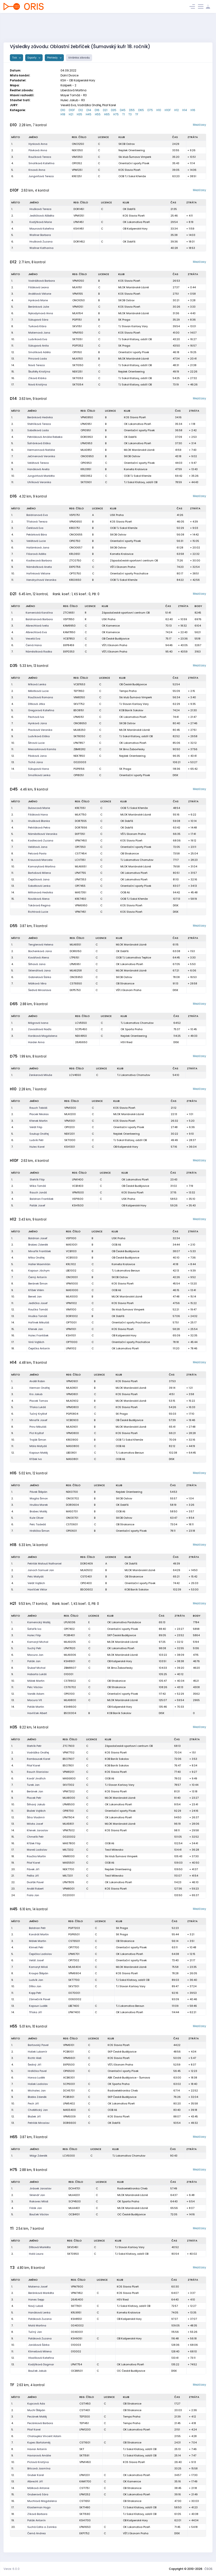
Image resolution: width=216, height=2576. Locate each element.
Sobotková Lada (38, 430)
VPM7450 (81, 840)
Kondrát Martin (39, 1934)
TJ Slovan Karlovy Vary (133, 326)
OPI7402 (69, 1629)
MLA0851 (86, 450)
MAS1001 (71, 1244)
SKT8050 (79, 736)
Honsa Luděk (36, 2077)
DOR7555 (81, 821)
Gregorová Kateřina (41, 710)
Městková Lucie (38, 691)
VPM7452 (77, 2293)
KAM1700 (85, 2481)
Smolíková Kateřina (41, 163)
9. (12, 333)
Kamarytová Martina (41, 866)
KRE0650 (75, 580)
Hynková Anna (38, 144)
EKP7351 (80, 834)
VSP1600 (77, 1199)
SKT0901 (86, 482)
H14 (184, 110)
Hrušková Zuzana (41, 241)
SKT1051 (77, 339)
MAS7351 (80, 892)
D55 (132, 110)
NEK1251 (77, 371)
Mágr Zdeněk (38, 2156)
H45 (88, 114)
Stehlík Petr (34, 1746)
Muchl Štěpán (36, 2410)
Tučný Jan (35, 2332)
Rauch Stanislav (38, 1772)
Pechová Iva (36, 717)
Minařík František (39, 1251)
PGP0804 (72, 1414)
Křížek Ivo (35, 1459)
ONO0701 (72, 1518)
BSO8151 (78, 710)
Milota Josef (35, 1824)
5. (12, 170)
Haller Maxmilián (39, 1264)
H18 (63, 114)
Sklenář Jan (37, 2195)
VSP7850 (68, 619)
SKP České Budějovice (121, 1635)
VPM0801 (72, 1394)
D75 (150, 110)
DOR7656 (81, 827)
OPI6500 (69, 2071)
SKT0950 (73, 2254)
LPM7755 (80, 873)
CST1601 (84, 2442)
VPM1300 (70, 1108)
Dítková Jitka (36, 704)
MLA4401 (74, 2208)
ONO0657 (75, 547)
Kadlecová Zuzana (40, 840)
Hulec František (38, 1335)
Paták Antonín (36, 2520)
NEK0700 (72, 1492)
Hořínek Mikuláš (38, 1322)
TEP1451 (84, 2423)
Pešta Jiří (33, 1876)
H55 (98, 114)
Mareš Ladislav (37, 1850)
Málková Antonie (38, 2488)
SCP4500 (75, 2201)
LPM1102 (71, 1348)
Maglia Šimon (39, 1498)
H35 (79, 114)
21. (12, 1876)
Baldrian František (41, 1199)
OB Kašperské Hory (135, 228)
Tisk (15, 57)
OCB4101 (74, 2214)
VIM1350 (77, 157)
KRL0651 (74, 554)
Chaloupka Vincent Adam (44, 2436)
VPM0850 (87, 417)
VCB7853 (69, 638)
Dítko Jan (35, 1986)
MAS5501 (68, 1863)
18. (12, 1348)
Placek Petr (34, 1798)
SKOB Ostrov (126, 144)
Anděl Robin (37, 1381)
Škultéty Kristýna (39, 371)
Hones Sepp (36, 2299)
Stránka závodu (79, 57)
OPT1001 (71, 1322)
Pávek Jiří (33, 1869)
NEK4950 (81, 1036)
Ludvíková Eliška (39, 736)
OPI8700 (68, 1811)
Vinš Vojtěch (36, 1342)
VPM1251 (77, 170)
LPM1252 (84, 2494)
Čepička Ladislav (40, 1954)
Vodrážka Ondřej (38, 1752)
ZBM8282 (79, 749)
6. (12, 176)
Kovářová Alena (38, 957)
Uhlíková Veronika (39, 482)
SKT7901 (76, 2306)
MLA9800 (70, 1700)
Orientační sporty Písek (133, 163)
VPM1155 (77, 294)
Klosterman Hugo (38, 2507)
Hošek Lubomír (37, 2051)
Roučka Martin (36, 1856)
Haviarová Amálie (39, 2455)
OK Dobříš (129, 209)
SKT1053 (77, 378)
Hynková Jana (37, 723)
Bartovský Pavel (38, 2045)
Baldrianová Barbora (39, 619)
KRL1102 (71, 1264)
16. (13, 378)
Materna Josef (38, 2286)
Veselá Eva (33, 638)
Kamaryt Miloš (38, 1967)
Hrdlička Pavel (37, 2071)
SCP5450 (81, 1029)
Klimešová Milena (40, 2351)
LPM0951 (86, 424)
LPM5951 (75, 964)
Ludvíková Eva (37, 339)
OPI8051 (78, 775)
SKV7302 (68, 1785)
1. (12, 144)
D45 (123, 110)
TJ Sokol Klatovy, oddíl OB (135, 339)
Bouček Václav (39, 2214)
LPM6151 (78, 717)
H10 (158, 110)
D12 (80, 110)
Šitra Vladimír (36, 1817)
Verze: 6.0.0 (12, 2569)
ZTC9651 (68, 613)
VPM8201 (68, 1772)
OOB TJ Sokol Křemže (132, 176)
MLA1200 (70, 1114)
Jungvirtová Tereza (41, 176)
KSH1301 (69, 1147)
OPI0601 (71, 1531)
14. (12, 365)
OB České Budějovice (115, 638)
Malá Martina (37, 2325)
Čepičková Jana (38, 879)
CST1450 (85, 2403)
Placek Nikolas (39, 1114)
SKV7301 (73, 1986)
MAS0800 (72, 1446)
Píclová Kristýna (38, 2462)
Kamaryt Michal (37, 1642)
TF (136, 114)
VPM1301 (69, 1121)
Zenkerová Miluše (40, 1075)
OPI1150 (77, 352)
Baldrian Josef (37, 1238)
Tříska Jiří (35, 2012)
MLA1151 (77, 287)
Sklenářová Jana (39, 970)
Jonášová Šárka (38, 2345)
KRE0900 (72, 1440)
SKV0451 (72, 2247)
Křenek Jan (35, 1329)
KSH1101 (71, 1335)
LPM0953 (86, 443)
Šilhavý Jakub (36, 1804)
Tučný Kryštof (38, 1414)
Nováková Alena (38, 899)
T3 (130, 114)
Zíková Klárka (37, 378)
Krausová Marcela (40, 860)
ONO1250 (78, 144)
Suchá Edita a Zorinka (42, 2527)
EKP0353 (68, 651)
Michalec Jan (37, 2090)
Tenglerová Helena (40, 944)
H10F (168, 110)
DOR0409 (86, 1563)
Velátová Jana (37, 847)
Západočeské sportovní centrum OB (134, 560)
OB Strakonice (129, 853)
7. (12, 248)
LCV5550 (81, 1023)
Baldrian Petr (37, 1928)
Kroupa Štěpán (38, 1973)
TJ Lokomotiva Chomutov (136, 860)
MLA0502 (86, 1570)
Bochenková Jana (40, 951)
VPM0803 (72, 1407)
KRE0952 (86, 476)
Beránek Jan (35, 1791)
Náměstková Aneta (39, 567)
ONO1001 (72, 1277)
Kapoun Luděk (38, 2006)
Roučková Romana (40, 697)
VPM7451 (80, 912)
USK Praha (117, 515)
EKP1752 (84, 2533)
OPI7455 (80, 886)
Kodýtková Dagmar (41, 2364)
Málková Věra (37, 983)
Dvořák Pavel (35, 1882)
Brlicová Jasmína (38, 2468)
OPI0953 (86, 463)
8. (12, 326)
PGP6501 (74, 1934)
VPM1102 (71, 1303)
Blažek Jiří (34, 2116)
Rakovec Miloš (38, 2201)
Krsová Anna (37, 170)
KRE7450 (80, 899)
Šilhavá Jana (36, 964)
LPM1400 (77, 1179)
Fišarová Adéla (36, 554)
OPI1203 (69, 1127)
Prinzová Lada (37, 358)
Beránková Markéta (41, 2293)
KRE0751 (74, 528)
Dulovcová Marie (39, 808)
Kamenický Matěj (38, 1622)
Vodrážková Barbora (41, 281)
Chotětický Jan (38, 2110)
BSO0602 (86, 1589)
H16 (193, 110)
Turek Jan (33, 1785)
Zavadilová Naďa (39, 1029)
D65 (141, 110)
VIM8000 (69, 1856)
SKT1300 (69, 1140)
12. (12, 352)
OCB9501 (77, 2371)
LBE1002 (71, 1270)
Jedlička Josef (38, 1303)
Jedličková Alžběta (41, 215)
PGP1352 (77, 345)
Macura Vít (34, 1700)
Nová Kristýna (37, 384)
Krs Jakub (35, 1394)
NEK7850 (79, 756)
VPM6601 (69, 2058)
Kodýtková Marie (40, 222)
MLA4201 (74, 2195)
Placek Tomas (38, 1401)
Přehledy (52, 57)
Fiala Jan (33, 1895)
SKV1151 (77, 326)
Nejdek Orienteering (131, 150)
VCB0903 (72, 1420)
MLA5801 (68, 1824)
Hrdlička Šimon (39, 1531)
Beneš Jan (35, 1296)
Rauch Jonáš (38, 1192)
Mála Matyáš (38, 1446)
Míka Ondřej (36, 1257)
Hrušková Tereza (40, 209)
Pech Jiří (33, 2103)
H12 (176, 110)
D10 (63, 110)
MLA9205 (70, 1642)
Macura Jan (35, 1655)
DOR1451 (78, 209)
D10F (72, 110)
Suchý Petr (34, 1648)
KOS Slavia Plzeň (129, 170)
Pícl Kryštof (36, 1433)
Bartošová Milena (39, 873)
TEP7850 (78, 691)
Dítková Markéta (40, 2247)
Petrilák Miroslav (38, 2123)
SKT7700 (74, 1980)
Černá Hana (34, 645)
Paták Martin (35, 1707)
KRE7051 (80, 808)
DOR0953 (87, 437)
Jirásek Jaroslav (40, 2188)
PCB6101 (68, 2051)
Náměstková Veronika (42, 834)
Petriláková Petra (39, 827)
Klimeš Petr (36, 1947)
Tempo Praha (128, 691)
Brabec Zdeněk (38, 1244)
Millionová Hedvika (40, 892)
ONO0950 (87, 456)
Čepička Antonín (39, 1348)
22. (13, 1882)
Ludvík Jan (36, 1980)
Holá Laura (36, 2254)
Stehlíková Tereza (39, 424)
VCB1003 (71, 1257)
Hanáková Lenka (39, 2312)
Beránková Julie (38, 307)
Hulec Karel (37, 1147)
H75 (116, 114)
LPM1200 (85, 2429)
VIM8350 (79, 697)
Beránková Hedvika (40, 417)
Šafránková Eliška (39, 443)
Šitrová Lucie (36, 743)
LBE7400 (73, 2006)
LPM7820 (69, 1648)
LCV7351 (80, 860)
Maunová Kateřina (41, 228)
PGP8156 (79, 769)
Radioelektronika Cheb (123, 2090)
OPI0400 (86, 1583)
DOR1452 (79, 241)
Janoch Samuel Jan (41, 1570)
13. (12, 358)
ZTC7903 (68, 1746)
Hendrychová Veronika (41, 580)
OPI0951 (86, 430)
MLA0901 (72, 1427)
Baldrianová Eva (37, 515)
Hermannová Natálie (41, 450)
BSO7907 (68, 1759)
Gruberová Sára (37, 2494)
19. (12, 1863)
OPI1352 (77, 163)
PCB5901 (68, 2097)
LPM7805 (68, 1882)
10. (13, 339)
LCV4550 (75, 1075)
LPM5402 (69, 2103)
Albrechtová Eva (36, 632)
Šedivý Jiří (34, 2064)
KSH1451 (78, 228)
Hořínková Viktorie (38, 573)
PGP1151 (77, 320)
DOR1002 (72, 1316)
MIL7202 (68, 1850)
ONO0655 (75, 534)
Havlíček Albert (37, 1713)
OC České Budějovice (131, 2214)
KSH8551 (76, 2319)
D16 (97, 110)
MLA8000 (69, 1798)
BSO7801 (68, 1765)
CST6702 (70, 1687)
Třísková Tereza (36, 521)
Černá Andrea (36, 2533)
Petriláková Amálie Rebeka (44, 437)
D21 (105, 110)
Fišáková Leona (38, 287)
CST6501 (74, 1941)
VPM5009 (69, 2116)
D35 (113, 110)
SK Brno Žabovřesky (132, 749)
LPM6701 (73, 1954)
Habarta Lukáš (37, 1674)
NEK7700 (68, 1869)
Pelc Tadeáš (38, 1524)
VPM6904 (74, 1973)
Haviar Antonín (37, 2449)
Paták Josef (37, 1205)
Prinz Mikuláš (37, 1427)
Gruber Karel (35, 2475)
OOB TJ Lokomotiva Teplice (133, 957)
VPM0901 (72, 1381)
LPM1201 (84, 2475)
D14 (88, 110)
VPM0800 (72, 1433)
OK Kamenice (111, 625)
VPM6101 (68, 2045)
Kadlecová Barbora (39, 560)
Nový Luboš (35, 2306)
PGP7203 (74, 1928)
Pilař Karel (33, 1765)
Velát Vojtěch (36, 1583)
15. (12, 371)
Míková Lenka (37, 684)
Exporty (32, 57)
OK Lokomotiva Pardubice (124, 1622)
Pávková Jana (37, 756)
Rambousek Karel (38, 1759)
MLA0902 (72, 1401)
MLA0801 (72, 1388)
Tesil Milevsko (114, 1850)
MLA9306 (70, 1655)
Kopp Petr (35, 1993)
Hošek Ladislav (38, 2084)
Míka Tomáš (38, 1186)
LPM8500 (69, 1804)
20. (13, 1869)
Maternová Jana (39, 333)
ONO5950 (76, 977)
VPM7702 (68, 1752)
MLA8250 (79, 730)
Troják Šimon (37, 1440)
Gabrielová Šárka (39, 977)
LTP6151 (74, 957)
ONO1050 (78, 300)
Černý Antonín (37, 1277)
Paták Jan (34, 1661)
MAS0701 (72, 1511)
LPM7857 (79, 743)
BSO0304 (70, 1713)
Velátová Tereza (38, 463)
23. (13, 1888)
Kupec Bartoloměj (38, 2442)
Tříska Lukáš (37, 1407)
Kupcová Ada (36, 2403)
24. (13, 1895)
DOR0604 (72, 1505)
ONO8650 (80, 723)
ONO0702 (72, 1498)
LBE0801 (71, 1453)
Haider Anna (36, 1042)
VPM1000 (72, 1283)
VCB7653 (79, 684)
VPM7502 (69, 1830)
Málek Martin (36, 1681)
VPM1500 (78, 1192)
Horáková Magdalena (42, 1036)
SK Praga (124, 320)
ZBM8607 (70, 1668)
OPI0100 (69, 1694)
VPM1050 (78, 281)
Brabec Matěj (38, 1511)
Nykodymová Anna (40, 313)
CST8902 (70, 1681)
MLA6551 (75, 944)
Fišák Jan (35, 2208)
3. (12, 157)
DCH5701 (69, 2090)
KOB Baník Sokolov (131, 710)
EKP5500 (69, 2064)
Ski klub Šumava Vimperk (134, 157)
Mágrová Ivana (38, 1023)
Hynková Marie (38, 300)
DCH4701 (74, 2188)
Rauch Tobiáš (38, 1108)
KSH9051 (76, 2338)
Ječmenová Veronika (41, 456)
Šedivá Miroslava (39, 990)
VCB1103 (71, 1251)
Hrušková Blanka (39, 821)
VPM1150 (77, 333)
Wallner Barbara (40, 235)
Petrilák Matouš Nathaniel (44, 1563)
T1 (123, 114)
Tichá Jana (35, 762)
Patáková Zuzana (40, 2319)
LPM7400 (74, 2012)
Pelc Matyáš (36, 1576)
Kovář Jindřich (36, 1778)
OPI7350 (80, 847)
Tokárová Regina (39, 905)
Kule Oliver (37, 1518)
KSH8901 (69, 1661)
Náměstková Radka (39, 651)
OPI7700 (73, 1947)
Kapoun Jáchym (39, 1270)
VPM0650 (75, 521)
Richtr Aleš (34, 2058)
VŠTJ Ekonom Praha (122, 567)
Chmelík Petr (35, 1837)
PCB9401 (69, 1635)
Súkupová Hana (38, 769)
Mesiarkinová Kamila (42, 749)
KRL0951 (86, 469)
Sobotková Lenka (39, 886)
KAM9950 (69, 625)
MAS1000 (72, 1290)
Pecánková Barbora (40, 2423)
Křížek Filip (34, 1843)
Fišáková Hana (38, 814)
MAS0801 (72, 1459)
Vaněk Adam (35, 1694)
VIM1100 (71, 1309)
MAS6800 (69, 1778)
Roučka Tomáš (38, 1309)
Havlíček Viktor (37, 1589)
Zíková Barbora (37, 2514)
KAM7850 (69, 632)
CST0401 (86, 1576)
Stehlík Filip (37, 1179)
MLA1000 (72, 1296)
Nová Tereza (36, 365)
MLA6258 (76, 970)
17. (12, 384)
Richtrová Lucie (38, 912)
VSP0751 (74, 515)
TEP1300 (84, 2416)
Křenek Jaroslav (37, 1830)
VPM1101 (71, 1329)
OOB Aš (125, 892)
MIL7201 (68, 1876)
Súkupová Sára (38, 320)
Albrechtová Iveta (37, 625)
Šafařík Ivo (34, 1629)
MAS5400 (69, 2110)
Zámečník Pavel (39, 1999)
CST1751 (84, 2488)
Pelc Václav (35, 1687)
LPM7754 (76, 2364)
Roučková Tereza (40, 157)
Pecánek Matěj (37, 2416)
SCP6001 (69, 2084)
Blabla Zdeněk (37, 2097)
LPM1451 (78, 222)
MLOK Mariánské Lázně (133, 287)
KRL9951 (76, 2312)
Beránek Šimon (38, 1283)
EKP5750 (75, 990)
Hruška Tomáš (37, 1316)
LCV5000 (69, 2156)
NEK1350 (77, 150)
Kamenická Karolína (39, 613)
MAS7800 (69, 1843)
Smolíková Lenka (39, 775)
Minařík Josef (38, 1420)
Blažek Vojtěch (36, 1811)
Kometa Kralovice (135, 469)
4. (12, 163)
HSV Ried (126, 1042)
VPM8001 (68, 1888)
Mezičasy (199, 125)
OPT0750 (75, 573)
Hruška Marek (39, 1505)
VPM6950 (81, 905)
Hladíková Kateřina (41, 2358)
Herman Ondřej (39, 1388)
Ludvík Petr (36, 1140)
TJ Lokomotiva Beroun (126, 1270)
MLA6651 (80, 866)
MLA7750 (80, 814)
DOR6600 (69, 2123)
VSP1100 (71, 1238)
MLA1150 (77, 358)
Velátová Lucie (36, 541)
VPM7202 (69, 1791)
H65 (107, 114)
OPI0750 (74, 541)
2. (12, 150)
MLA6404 (74, 1967)
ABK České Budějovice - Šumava (129, 2077)
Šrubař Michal (36, 1668)
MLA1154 (77, 313)
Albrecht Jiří (35, 2481)
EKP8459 (68, 645)
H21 (71, 114)
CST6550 (76, 983)
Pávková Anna (38, 150)
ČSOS (208, 2569)
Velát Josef (36, 1960)
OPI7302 (73, 1960)
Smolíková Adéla (39, 352)
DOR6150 (76, 951)
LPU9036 (69, 1622)
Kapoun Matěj (38, 1453)
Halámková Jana (37, 547)
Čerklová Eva (34, 528)
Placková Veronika (40, 730)
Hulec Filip (34, 1635)
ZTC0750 (75, 560)
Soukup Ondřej (39, 1134)
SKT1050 (77, 365)
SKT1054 (77, 384)
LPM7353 (80, 879)
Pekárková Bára (36, 534)
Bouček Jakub (37, 2371)
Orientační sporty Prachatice (129, 573)
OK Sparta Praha (132, 1029)
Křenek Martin (38, 1121)
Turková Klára (37, 326)
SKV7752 (79, 704)
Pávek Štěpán (38, 1492)
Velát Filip (35, 1127)
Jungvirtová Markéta (41, 476)
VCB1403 (77, 1186)
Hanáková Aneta (38, 469)
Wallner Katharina (41, 248)
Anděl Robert (35, 1888)
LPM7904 (68, 1817)
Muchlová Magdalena (42, 2501)
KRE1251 (77, 176)
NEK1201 (69, 1134)
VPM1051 (77, 307)
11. (12, 345)
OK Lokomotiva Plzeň (136, 222)
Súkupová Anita (38, 345)
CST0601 (72, 1524)
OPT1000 (71, 1342)
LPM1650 (85, 2527)
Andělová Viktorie (39, 294)
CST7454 (80, 853)
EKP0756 (75, 567)
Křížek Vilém (36, 1290)
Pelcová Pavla (37, 853)
